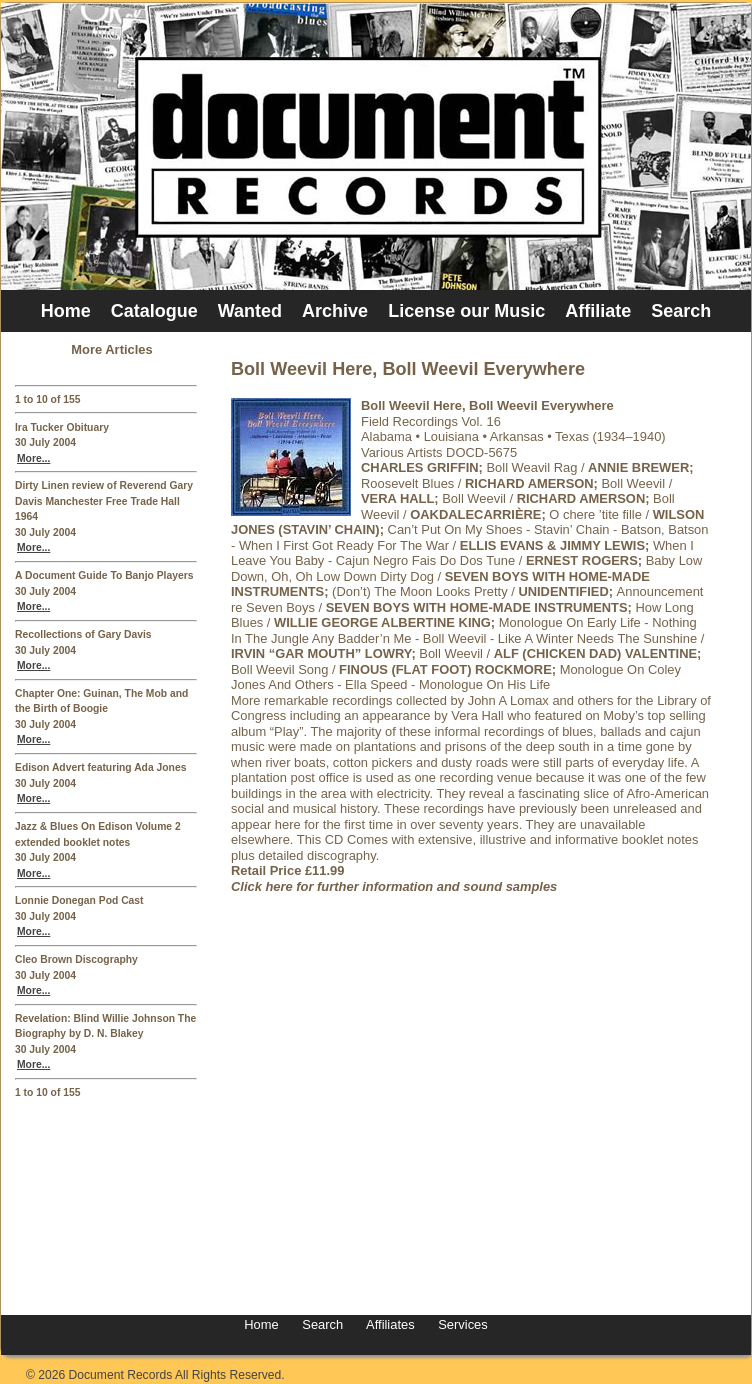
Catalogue (154, 311)
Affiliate (598, 311)
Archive (335, 311)
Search (681, 311)
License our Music (466, 311)
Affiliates (390, 1324)
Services (461, 1324)
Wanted (250, 311)
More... (33, 458)
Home (66, 311)
